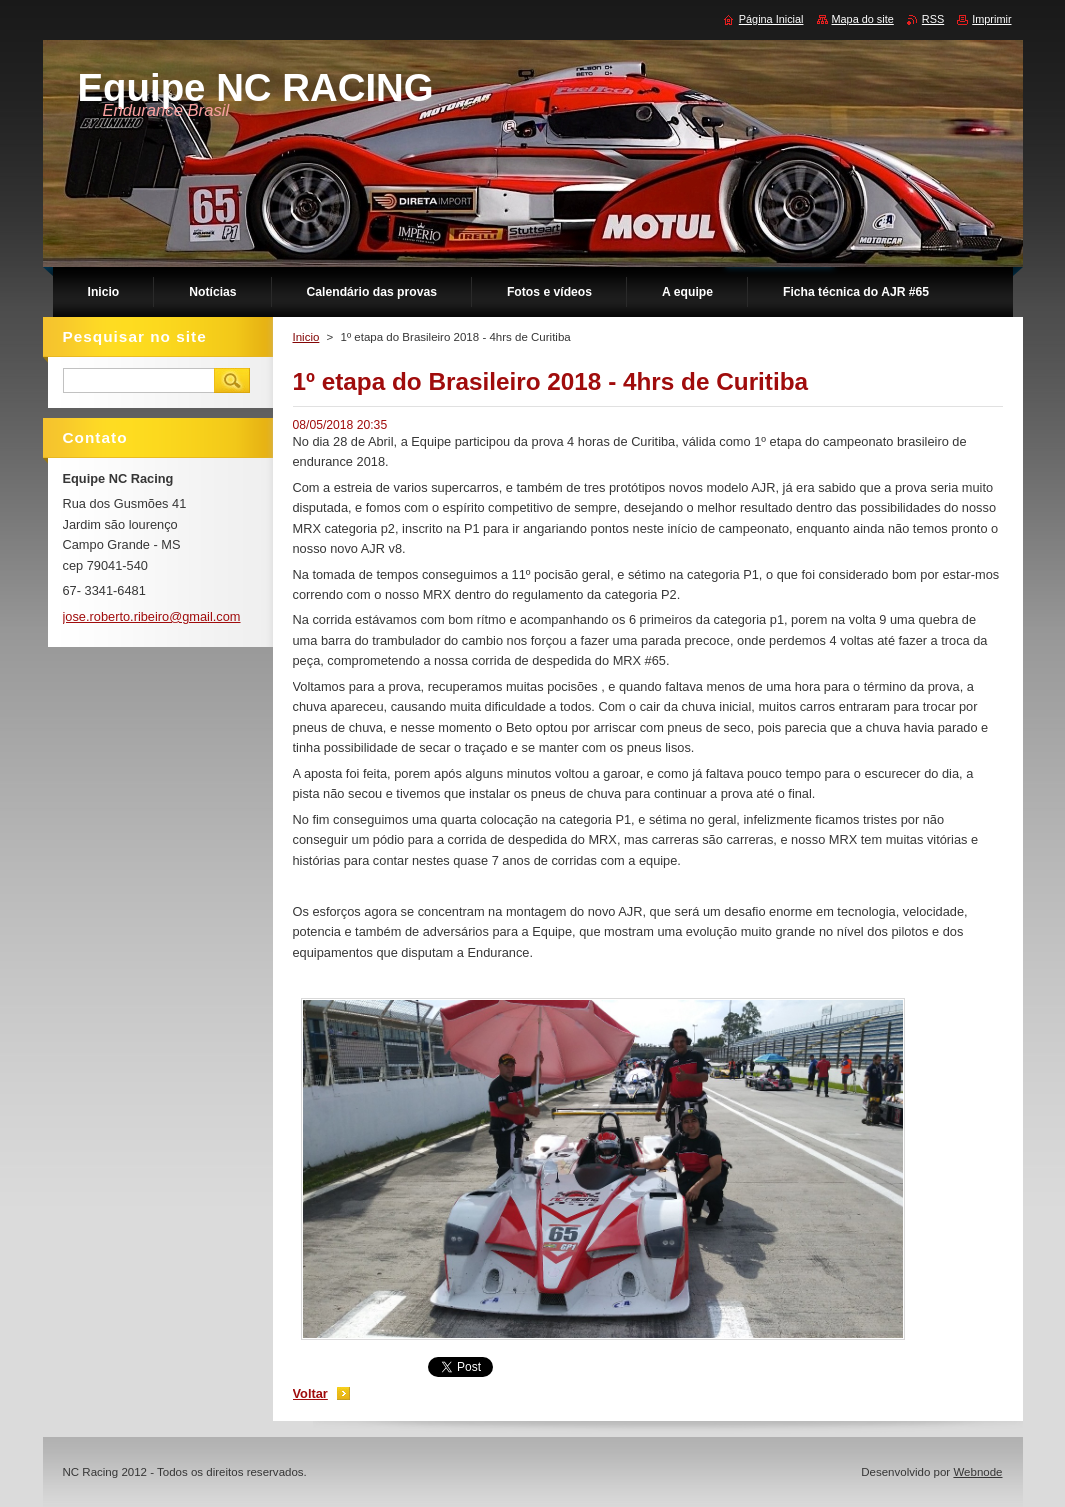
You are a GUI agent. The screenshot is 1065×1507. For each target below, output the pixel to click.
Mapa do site (863, 19)
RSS (933, 19)
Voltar (310, 1393)
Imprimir (991, 19)
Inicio (306, 337)
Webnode (977, 1472)
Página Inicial (771, 19)
